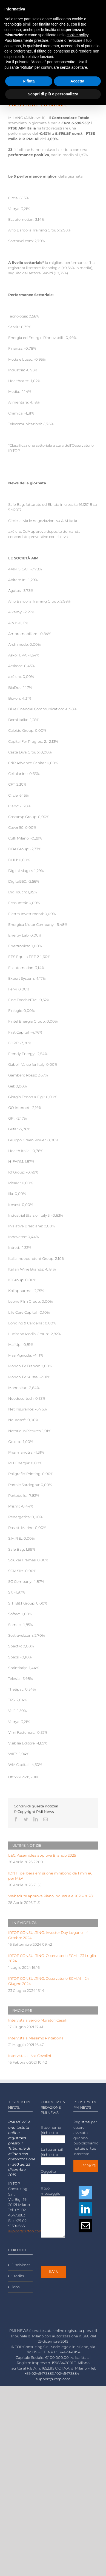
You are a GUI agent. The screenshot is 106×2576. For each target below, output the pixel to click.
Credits (18, 2276)
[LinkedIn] (85, 2209)
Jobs (15, 2287)
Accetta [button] (77, 81)
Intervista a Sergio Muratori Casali (37, 2020)
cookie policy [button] (77, 35)
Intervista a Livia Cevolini (29, 2056)
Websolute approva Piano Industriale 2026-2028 (50, 1896)
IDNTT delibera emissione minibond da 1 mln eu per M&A (50, 1876)
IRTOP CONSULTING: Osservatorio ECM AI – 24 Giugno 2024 (48, 1981)
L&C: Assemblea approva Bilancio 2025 (42, 1855)
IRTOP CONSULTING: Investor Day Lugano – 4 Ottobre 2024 (48, 1935)
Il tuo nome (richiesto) (53, 2133)
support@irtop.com (25, 2231)
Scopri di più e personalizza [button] (53, 94)
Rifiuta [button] (29, 81)
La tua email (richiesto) (53, 2155)
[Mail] (85, 2225)
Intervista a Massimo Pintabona (36, 2038)
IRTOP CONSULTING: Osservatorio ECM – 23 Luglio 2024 (52, 1958)
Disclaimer (21, 2265)
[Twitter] (85, 2192)
